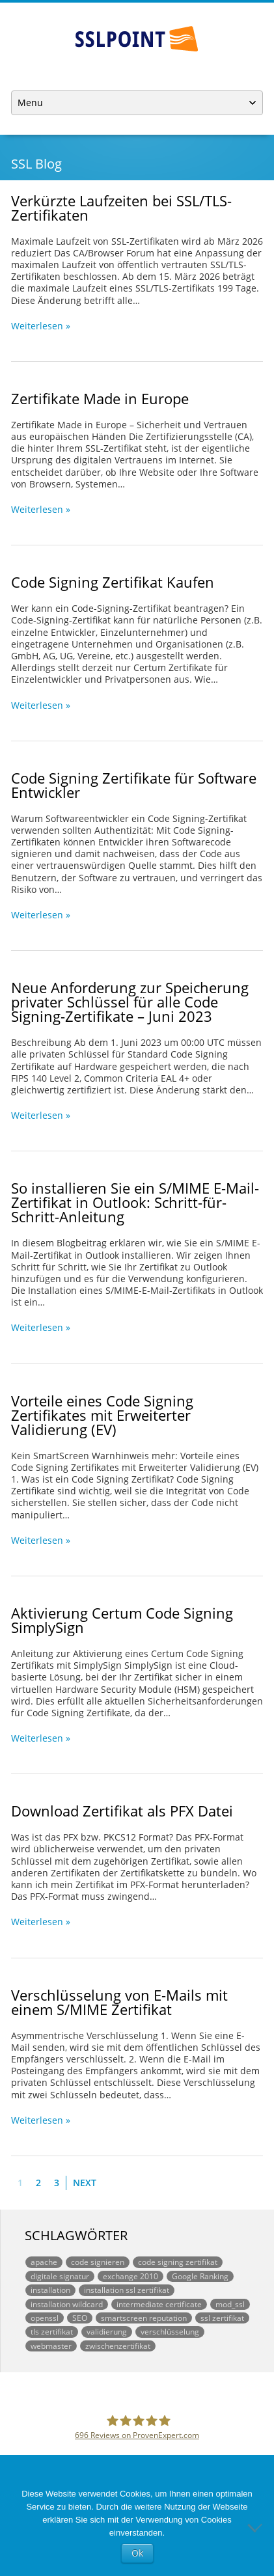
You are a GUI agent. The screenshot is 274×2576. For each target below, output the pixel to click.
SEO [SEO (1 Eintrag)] (79, 2317)
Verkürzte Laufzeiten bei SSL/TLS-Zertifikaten (121, 208)
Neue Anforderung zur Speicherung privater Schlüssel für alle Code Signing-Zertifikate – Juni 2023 (130, 1002)
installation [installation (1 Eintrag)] (50, 2289)
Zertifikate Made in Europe (100, 398)
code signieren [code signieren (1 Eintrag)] (97, 2261)
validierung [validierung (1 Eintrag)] (107, 2331)
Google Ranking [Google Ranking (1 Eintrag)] (200, 2276)
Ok (137, 2553)
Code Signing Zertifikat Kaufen (112, 582)
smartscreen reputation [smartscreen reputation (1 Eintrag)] (144, 2317)
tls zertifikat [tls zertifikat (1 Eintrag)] (52, 2331)
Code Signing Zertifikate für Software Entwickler (133, 785)
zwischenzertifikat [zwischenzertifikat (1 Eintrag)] (117, 2345)
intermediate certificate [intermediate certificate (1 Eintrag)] (159, 2304)
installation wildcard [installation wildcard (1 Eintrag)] (67, 2304)
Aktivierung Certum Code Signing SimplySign (122, 1620)
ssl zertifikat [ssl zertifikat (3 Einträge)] (222, 2317)
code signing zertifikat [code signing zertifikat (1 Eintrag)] (177, 2261)
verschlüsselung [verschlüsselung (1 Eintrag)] (170, 2331)
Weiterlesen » (40, 326)
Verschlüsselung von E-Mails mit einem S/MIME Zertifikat (119, 2002)
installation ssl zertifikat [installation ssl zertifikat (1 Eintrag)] (126, 2289)
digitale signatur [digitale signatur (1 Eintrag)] (60, 2276)
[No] (257, 2527)
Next (84, 2182)
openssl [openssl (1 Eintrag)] (45, 2317)
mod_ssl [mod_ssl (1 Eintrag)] (230, 2304)
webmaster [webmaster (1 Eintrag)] (51, 2345)
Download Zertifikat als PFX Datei (122, 1810)
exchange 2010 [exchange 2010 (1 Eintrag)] (130, 2276)
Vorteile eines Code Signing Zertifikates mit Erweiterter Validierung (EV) (102, 1415)
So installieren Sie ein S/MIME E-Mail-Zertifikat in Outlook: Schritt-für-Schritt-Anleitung (135, 1202)
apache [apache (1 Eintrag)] (44, 2261)
